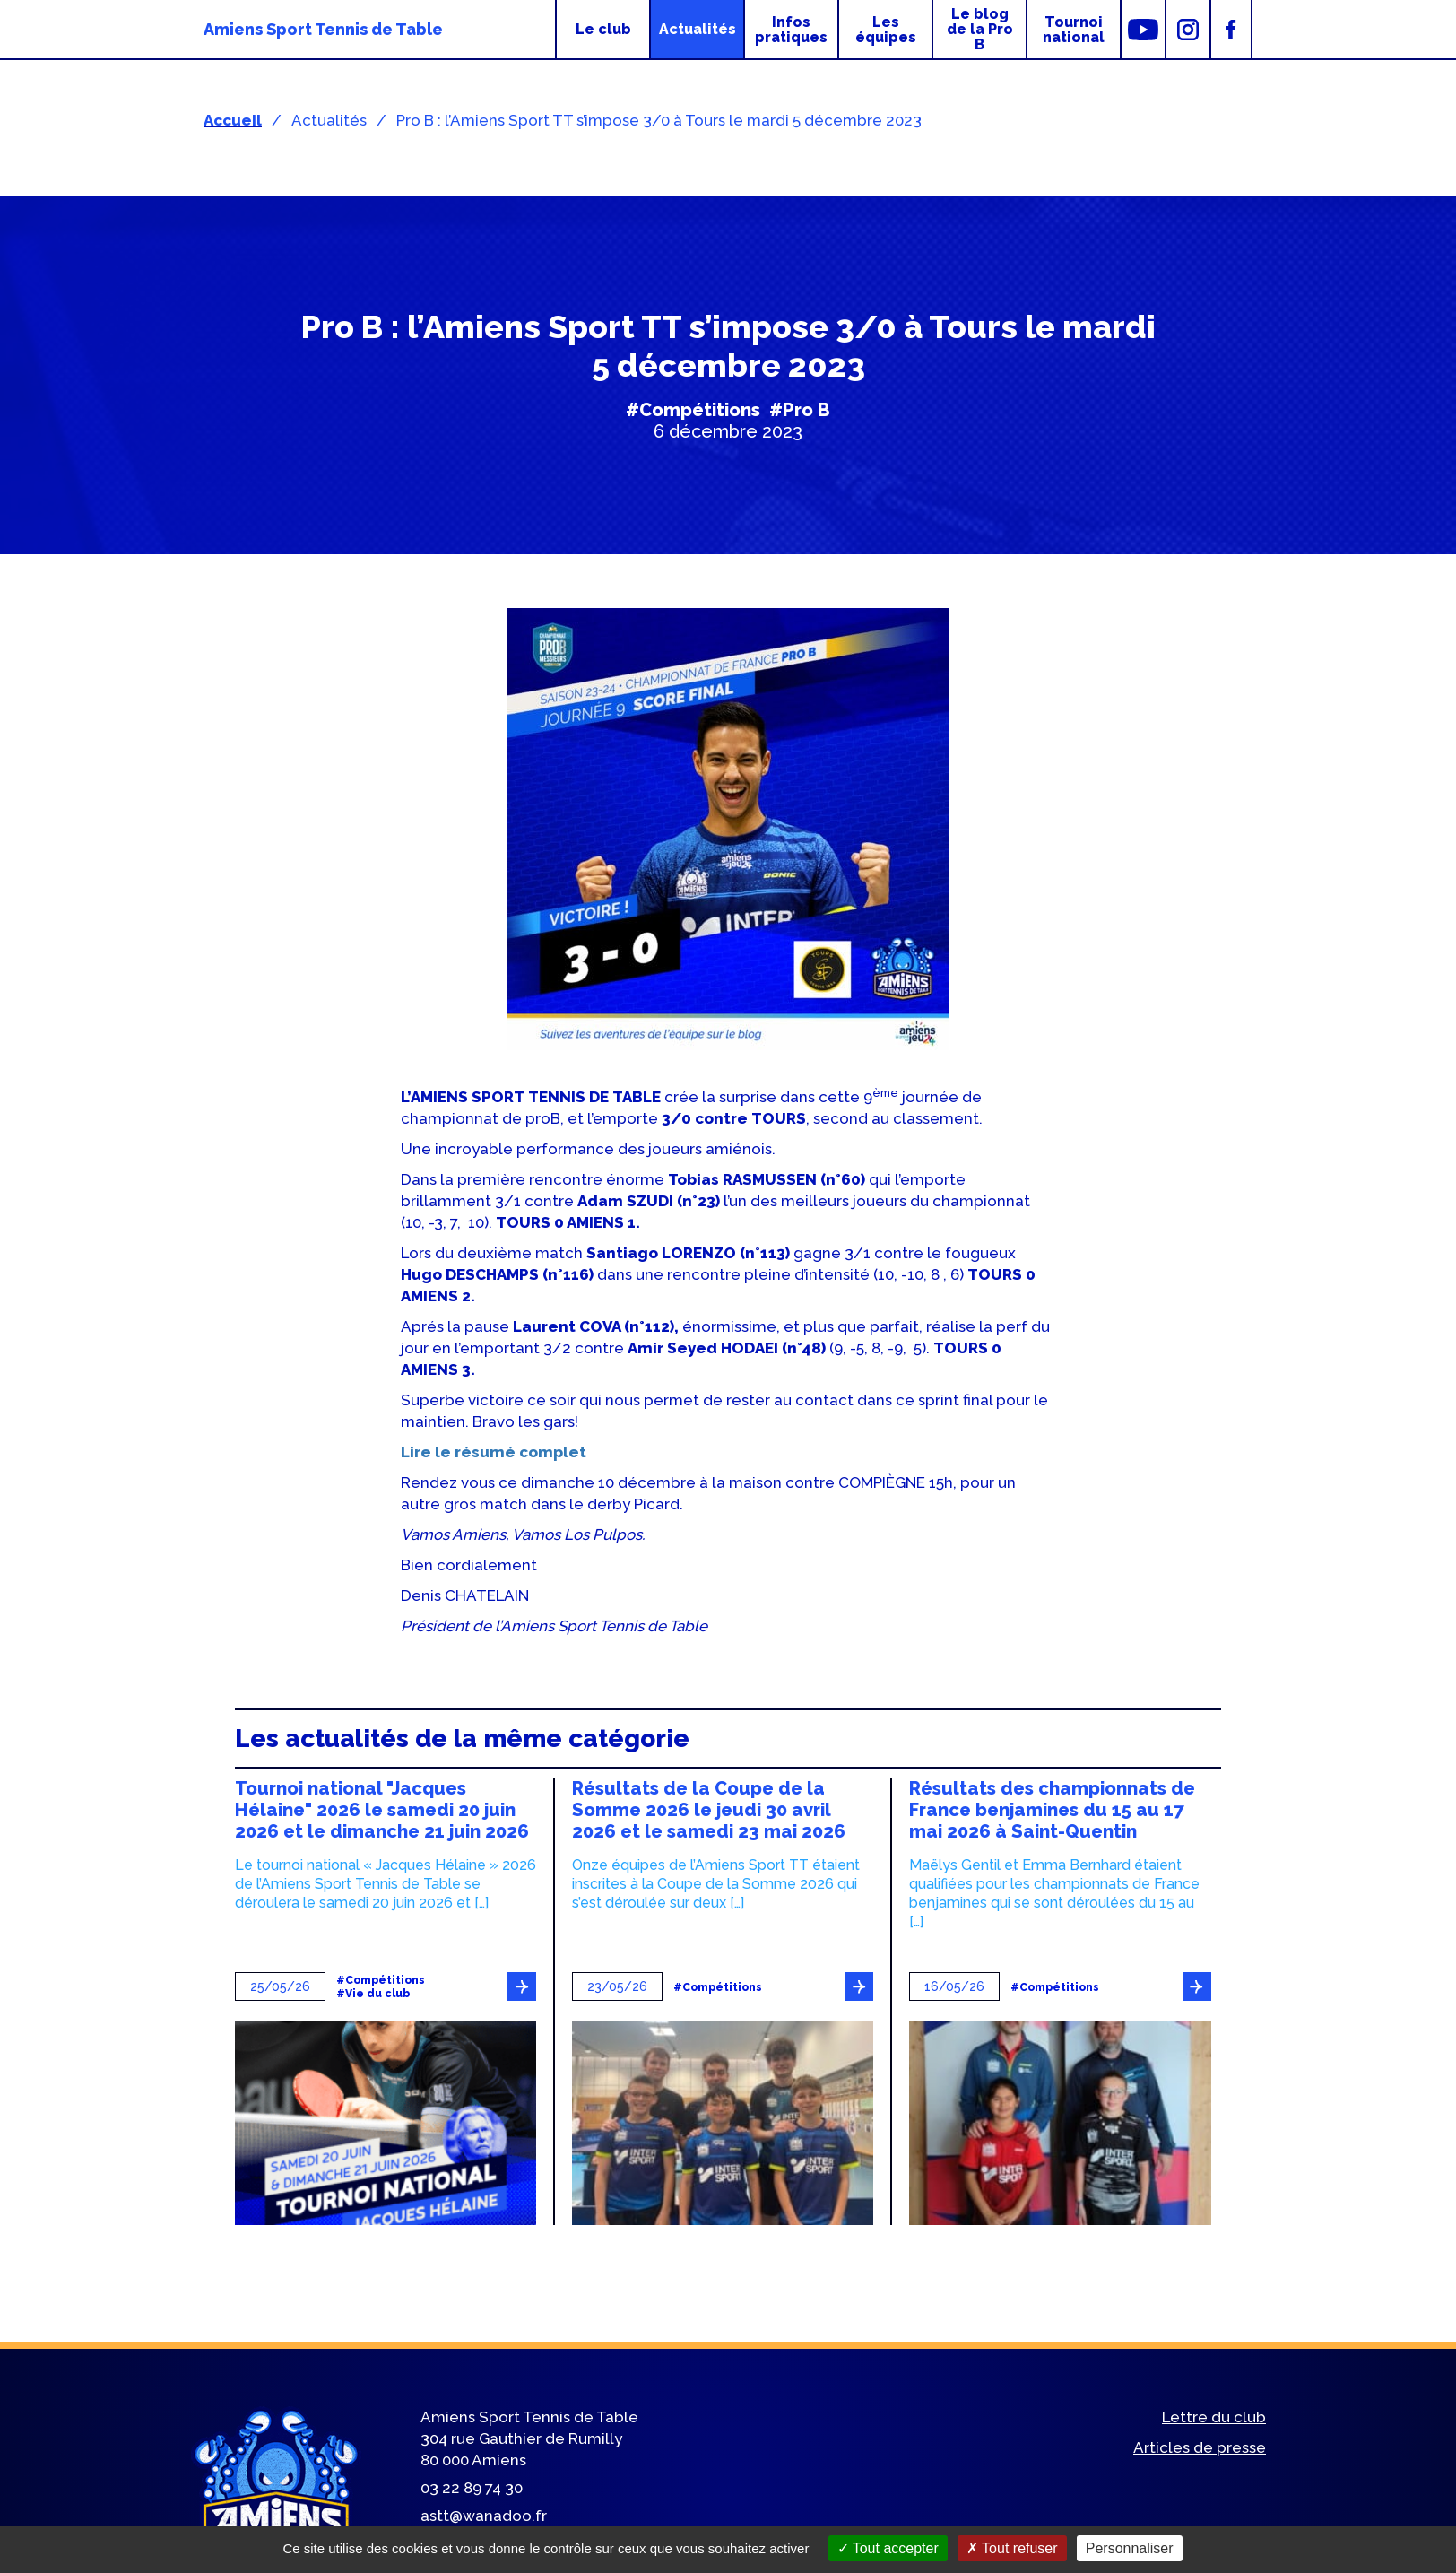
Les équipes (885, 29)
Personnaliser (1130, 2548)
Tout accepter (888, 2548)
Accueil (233, 120)
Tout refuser (1012, 2548)
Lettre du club (1214, 2417)
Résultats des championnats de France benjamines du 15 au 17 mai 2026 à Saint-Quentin (1052, 1810)
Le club (603, 29)
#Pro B (799, 410)
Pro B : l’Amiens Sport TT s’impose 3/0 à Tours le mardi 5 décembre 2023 (659, 120)
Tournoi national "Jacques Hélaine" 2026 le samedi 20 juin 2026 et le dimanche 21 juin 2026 (382, 1810)
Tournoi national (1074, 29)
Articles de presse (1199, 2447)
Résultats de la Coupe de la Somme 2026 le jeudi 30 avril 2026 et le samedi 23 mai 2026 (708, 1810)
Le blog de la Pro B (980, 29)
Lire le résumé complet (493, 1452)
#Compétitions (693, 410)
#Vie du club (373, 1994)
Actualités (697, 29)
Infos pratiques (791, 29)
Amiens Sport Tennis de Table (323, 29)
